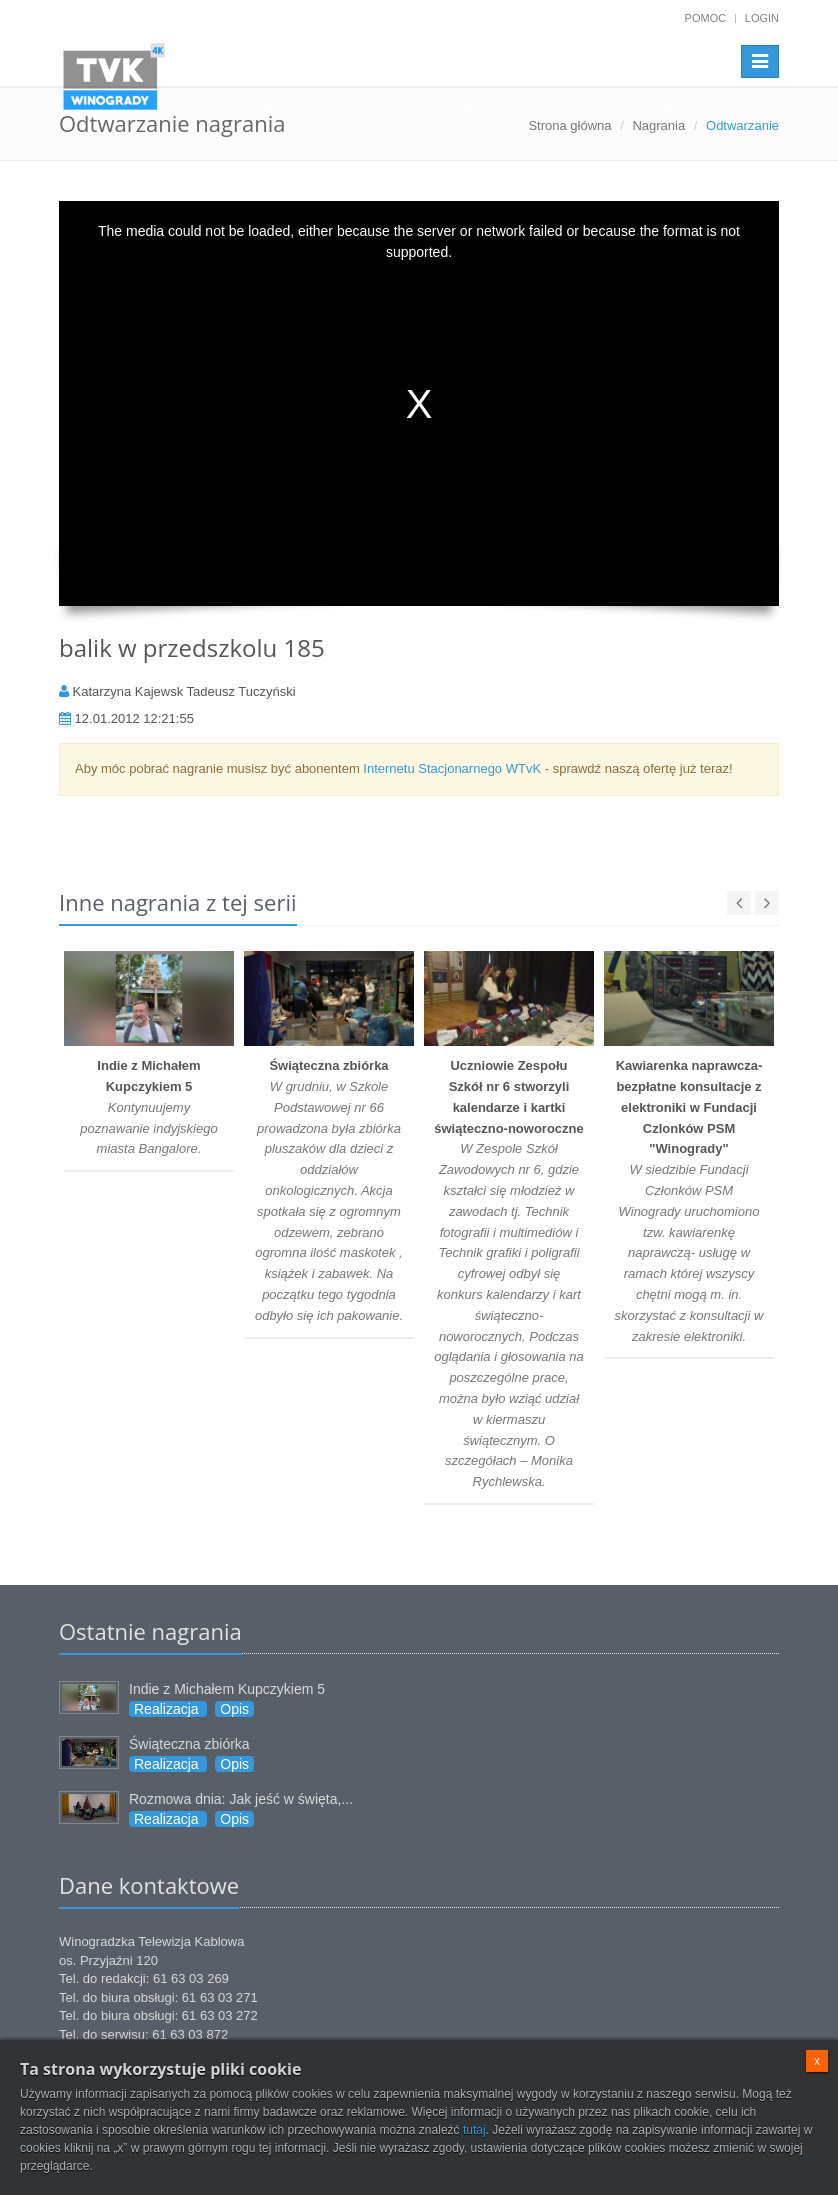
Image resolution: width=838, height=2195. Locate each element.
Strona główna (569, 125)
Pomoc (706, 18)
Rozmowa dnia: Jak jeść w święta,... (241, 1799)
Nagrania (658, 125)
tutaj (474, 2130)
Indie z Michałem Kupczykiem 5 (227, 1689)
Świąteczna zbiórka (189, 1744)
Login (762, 18)
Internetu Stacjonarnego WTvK (452, 768)
